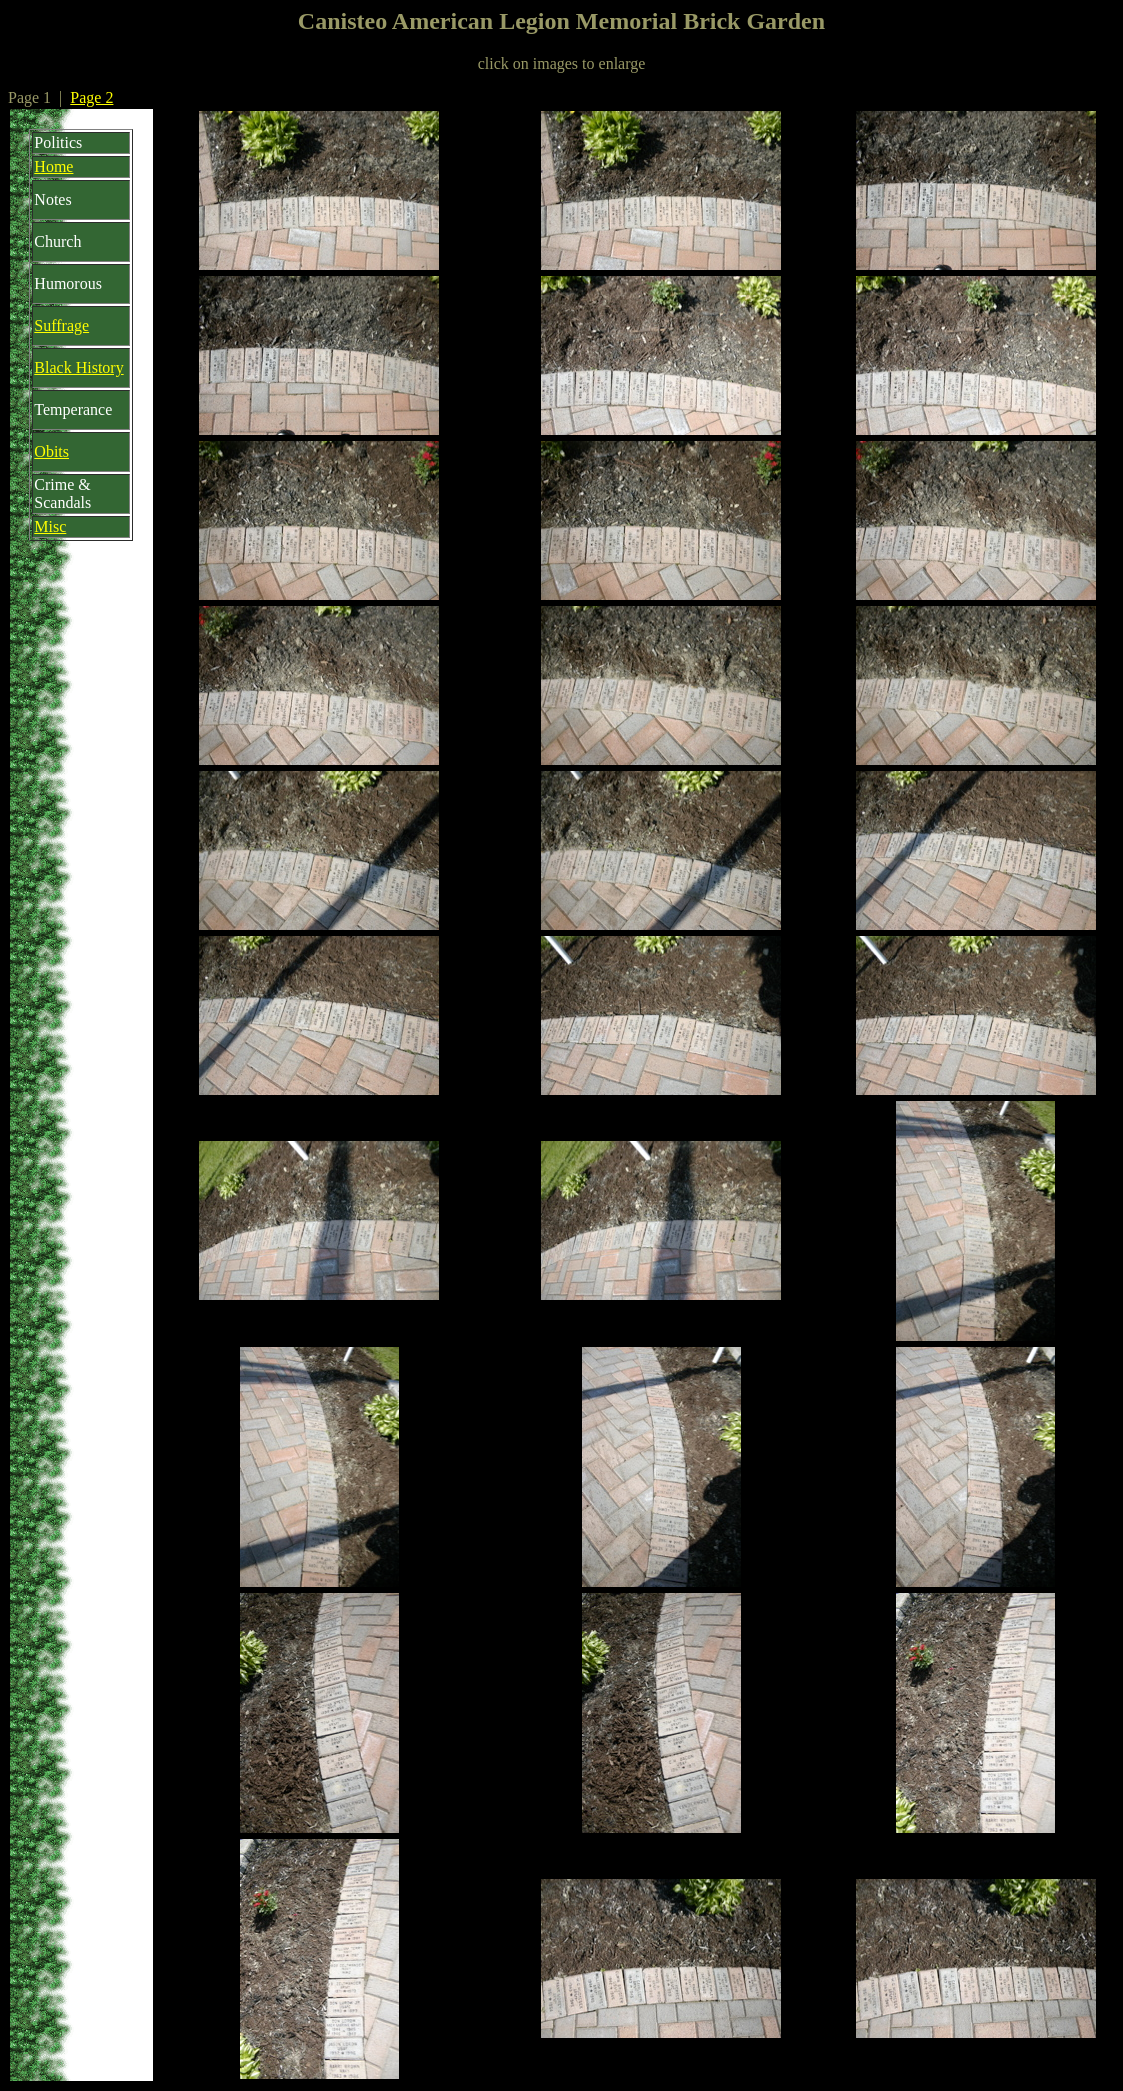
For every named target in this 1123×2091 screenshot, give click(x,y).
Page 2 (91, 97)
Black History (78, 367)
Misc (50, 526)
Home (53, 166)
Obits (51, 451)
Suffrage (61, 325)
